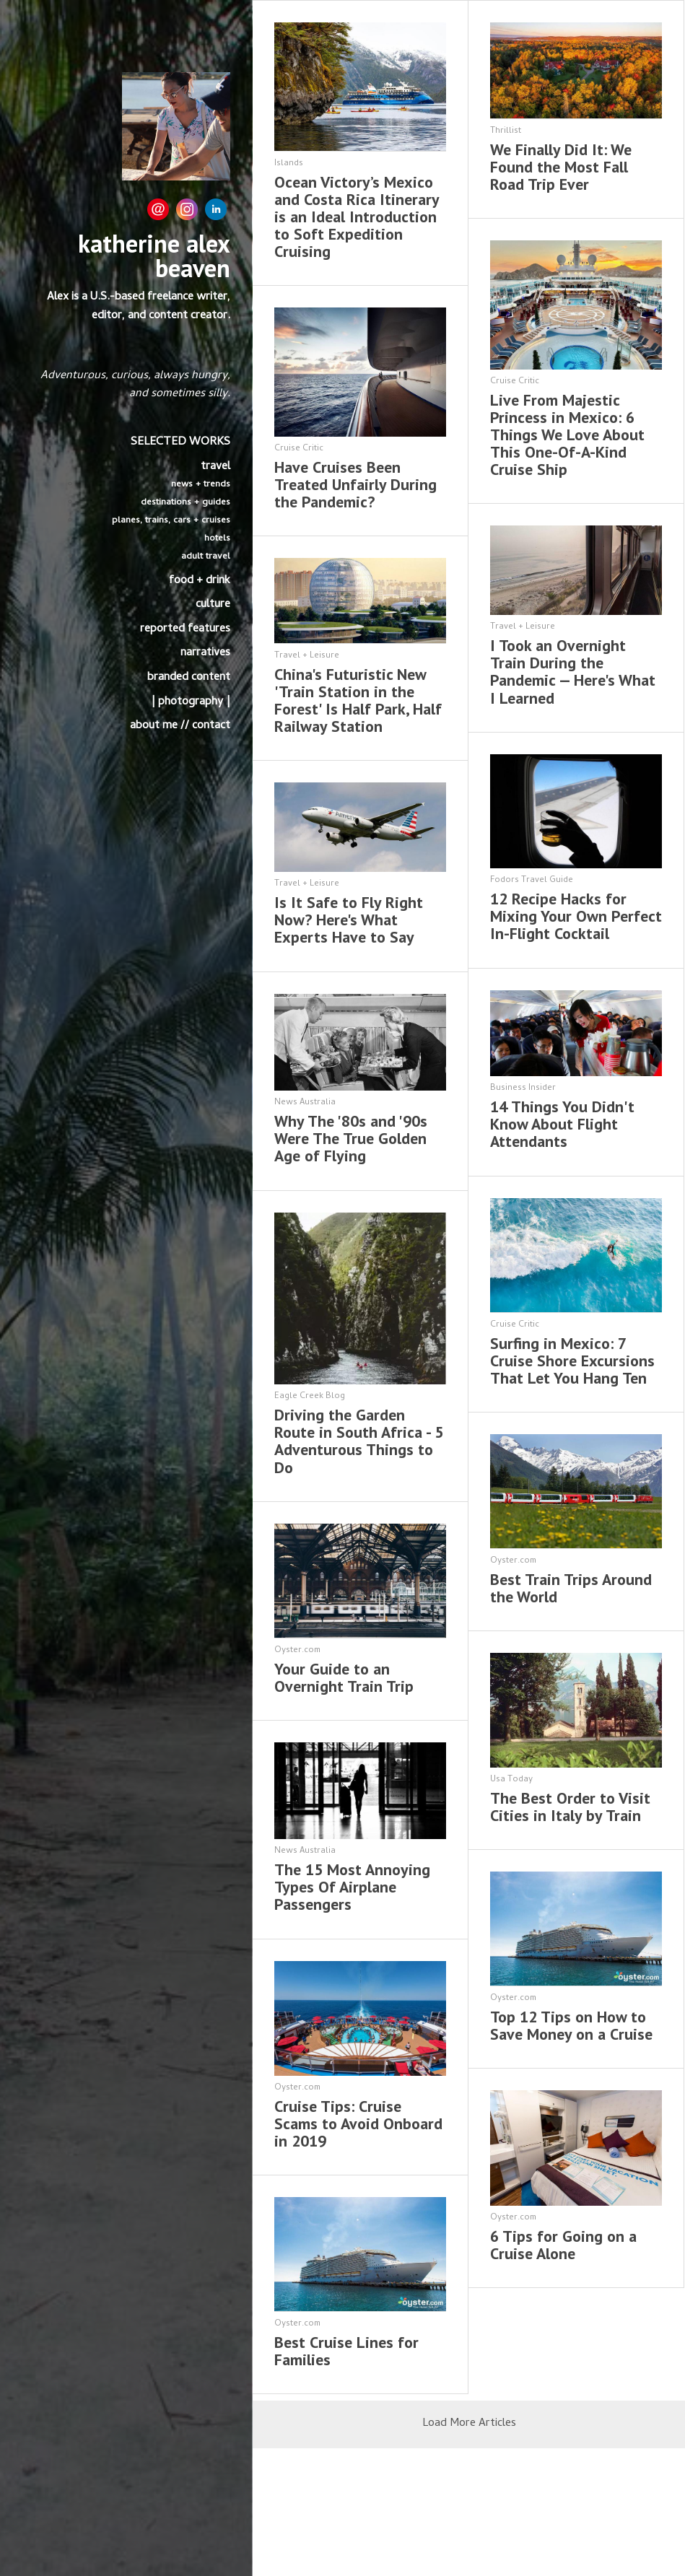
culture (213, 604)
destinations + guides (185, 502)
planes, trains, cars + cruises (171, 520)
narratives (205, 653)
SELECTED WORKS (180, 442)
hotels (217, 538)
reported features (185, 629)
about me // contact (180, 726)
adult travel (205, 556)
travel (215, 467)
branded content (188, 677)
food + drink (199, 581)
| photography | (190, 702)
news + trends (200, 484)
